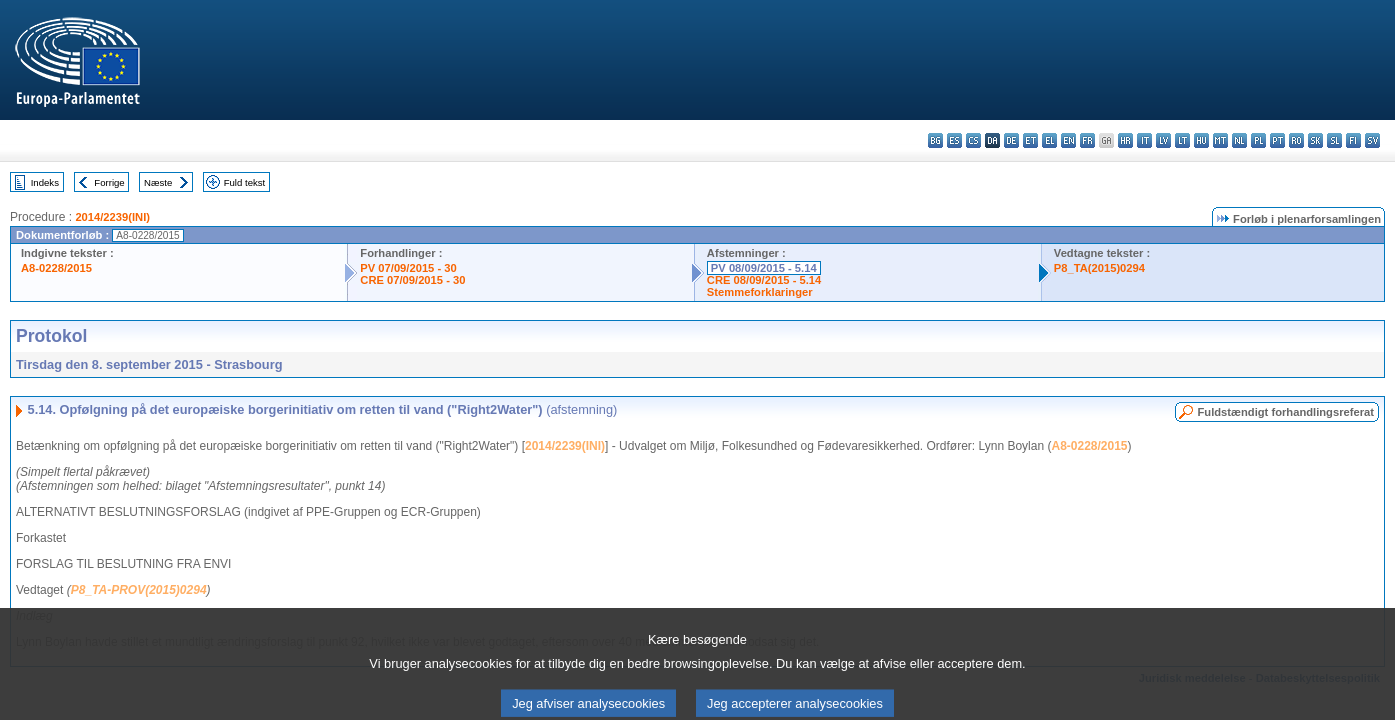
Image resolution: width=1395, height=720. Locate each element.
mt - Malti (1220, 140)
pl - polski (1258, 140)
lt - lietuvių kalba (1182, 140)
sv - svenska (1372, 140)
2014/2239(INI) (112, 217)
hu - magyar (1201, 140)
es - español (954, 140)
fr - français (1087, 140)
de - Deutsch (1011, 140)
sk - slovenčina (1315, 140)
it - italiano (1144, 140)
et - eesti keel (1030, 140)
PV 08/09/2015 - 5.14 (764, 268)
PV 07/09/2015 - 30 (408, 268)
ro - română (1296, 140)
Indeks (45, 182)
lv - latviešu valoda (1163, 140)
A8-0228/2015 (56, 268)
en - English (1068, 140)
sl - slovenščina (1334, 140)
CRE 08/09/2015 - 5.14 (764, 280)
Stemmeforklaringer (760, 292)
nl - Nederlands (1239, 140)
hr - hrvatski (1125, 140)
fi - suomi (1353, 140)
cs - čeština (973, 140)
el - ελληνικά (1049, 140)
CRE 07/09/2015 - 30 (412, 280)
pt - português (1277, 140)
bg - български (935, 140)
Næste (158, 182)
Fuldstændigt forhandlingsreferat (1285, 412)
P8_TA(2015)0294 (1099, 268)
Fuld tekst (245, 182)
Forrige (109, 182)
